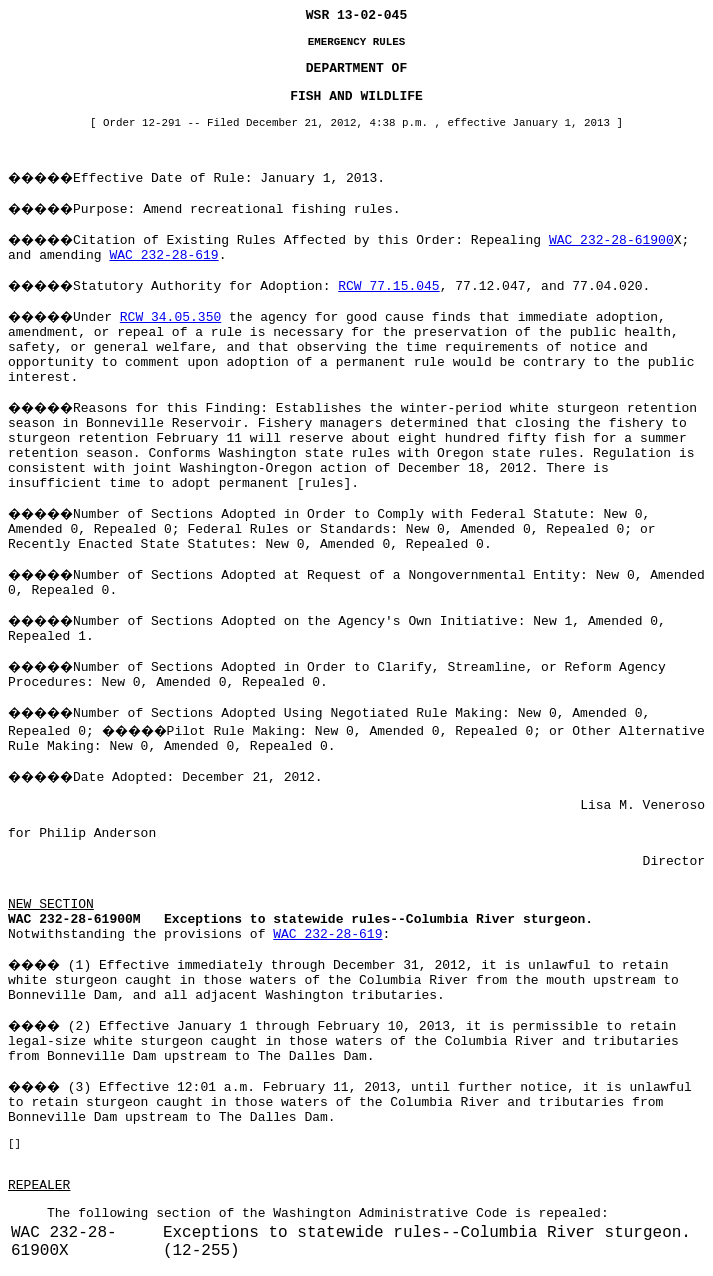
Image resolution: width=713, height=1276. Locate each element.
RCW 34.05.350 (170, 317)
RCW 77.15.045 (388, 286)
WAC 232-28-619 (163, 255)
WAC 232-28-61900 (611, 240)
